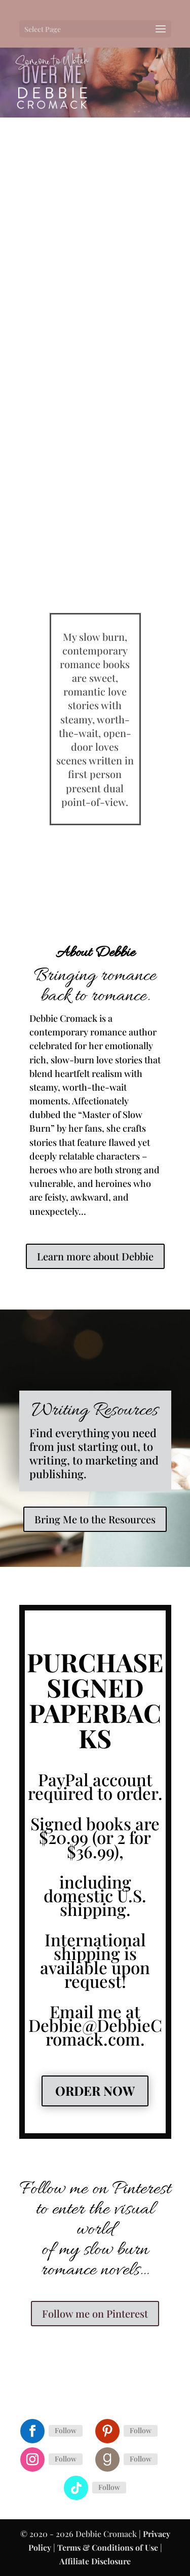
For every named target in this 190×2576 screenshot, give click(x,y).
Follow (66, 2430)
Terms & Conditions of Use (107, 2547)
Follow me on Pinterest (95, 2313)
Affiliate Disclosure (95, 2561)
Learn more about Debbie (95, 1256)
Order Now (95, 2090)
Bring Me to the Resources (95, 1519)
